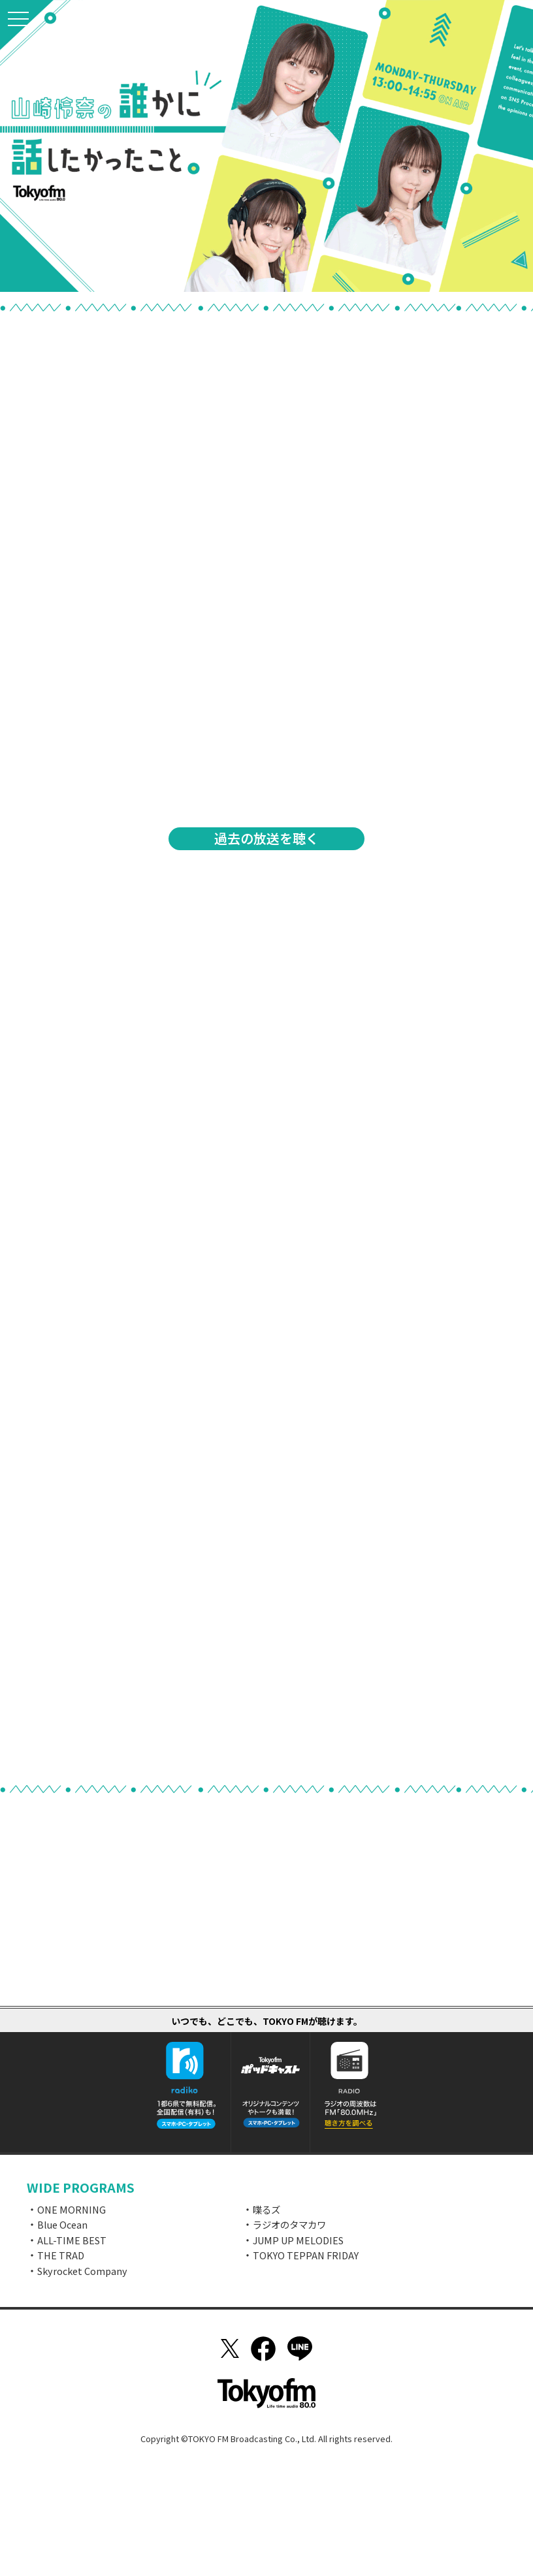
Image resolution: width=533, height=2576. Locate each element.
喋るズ (266, 2209)
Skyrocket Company (82, 2271)
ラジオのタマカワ (289, 2224)
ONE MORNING (71, 2209)
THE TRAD (60, 2255)
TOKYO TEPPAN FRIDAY (306, 2255)
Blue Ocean (62, 2224)
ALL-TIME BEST (71, 2240)
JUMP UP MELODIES (298, 2240)
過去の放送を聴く (266, 838)
